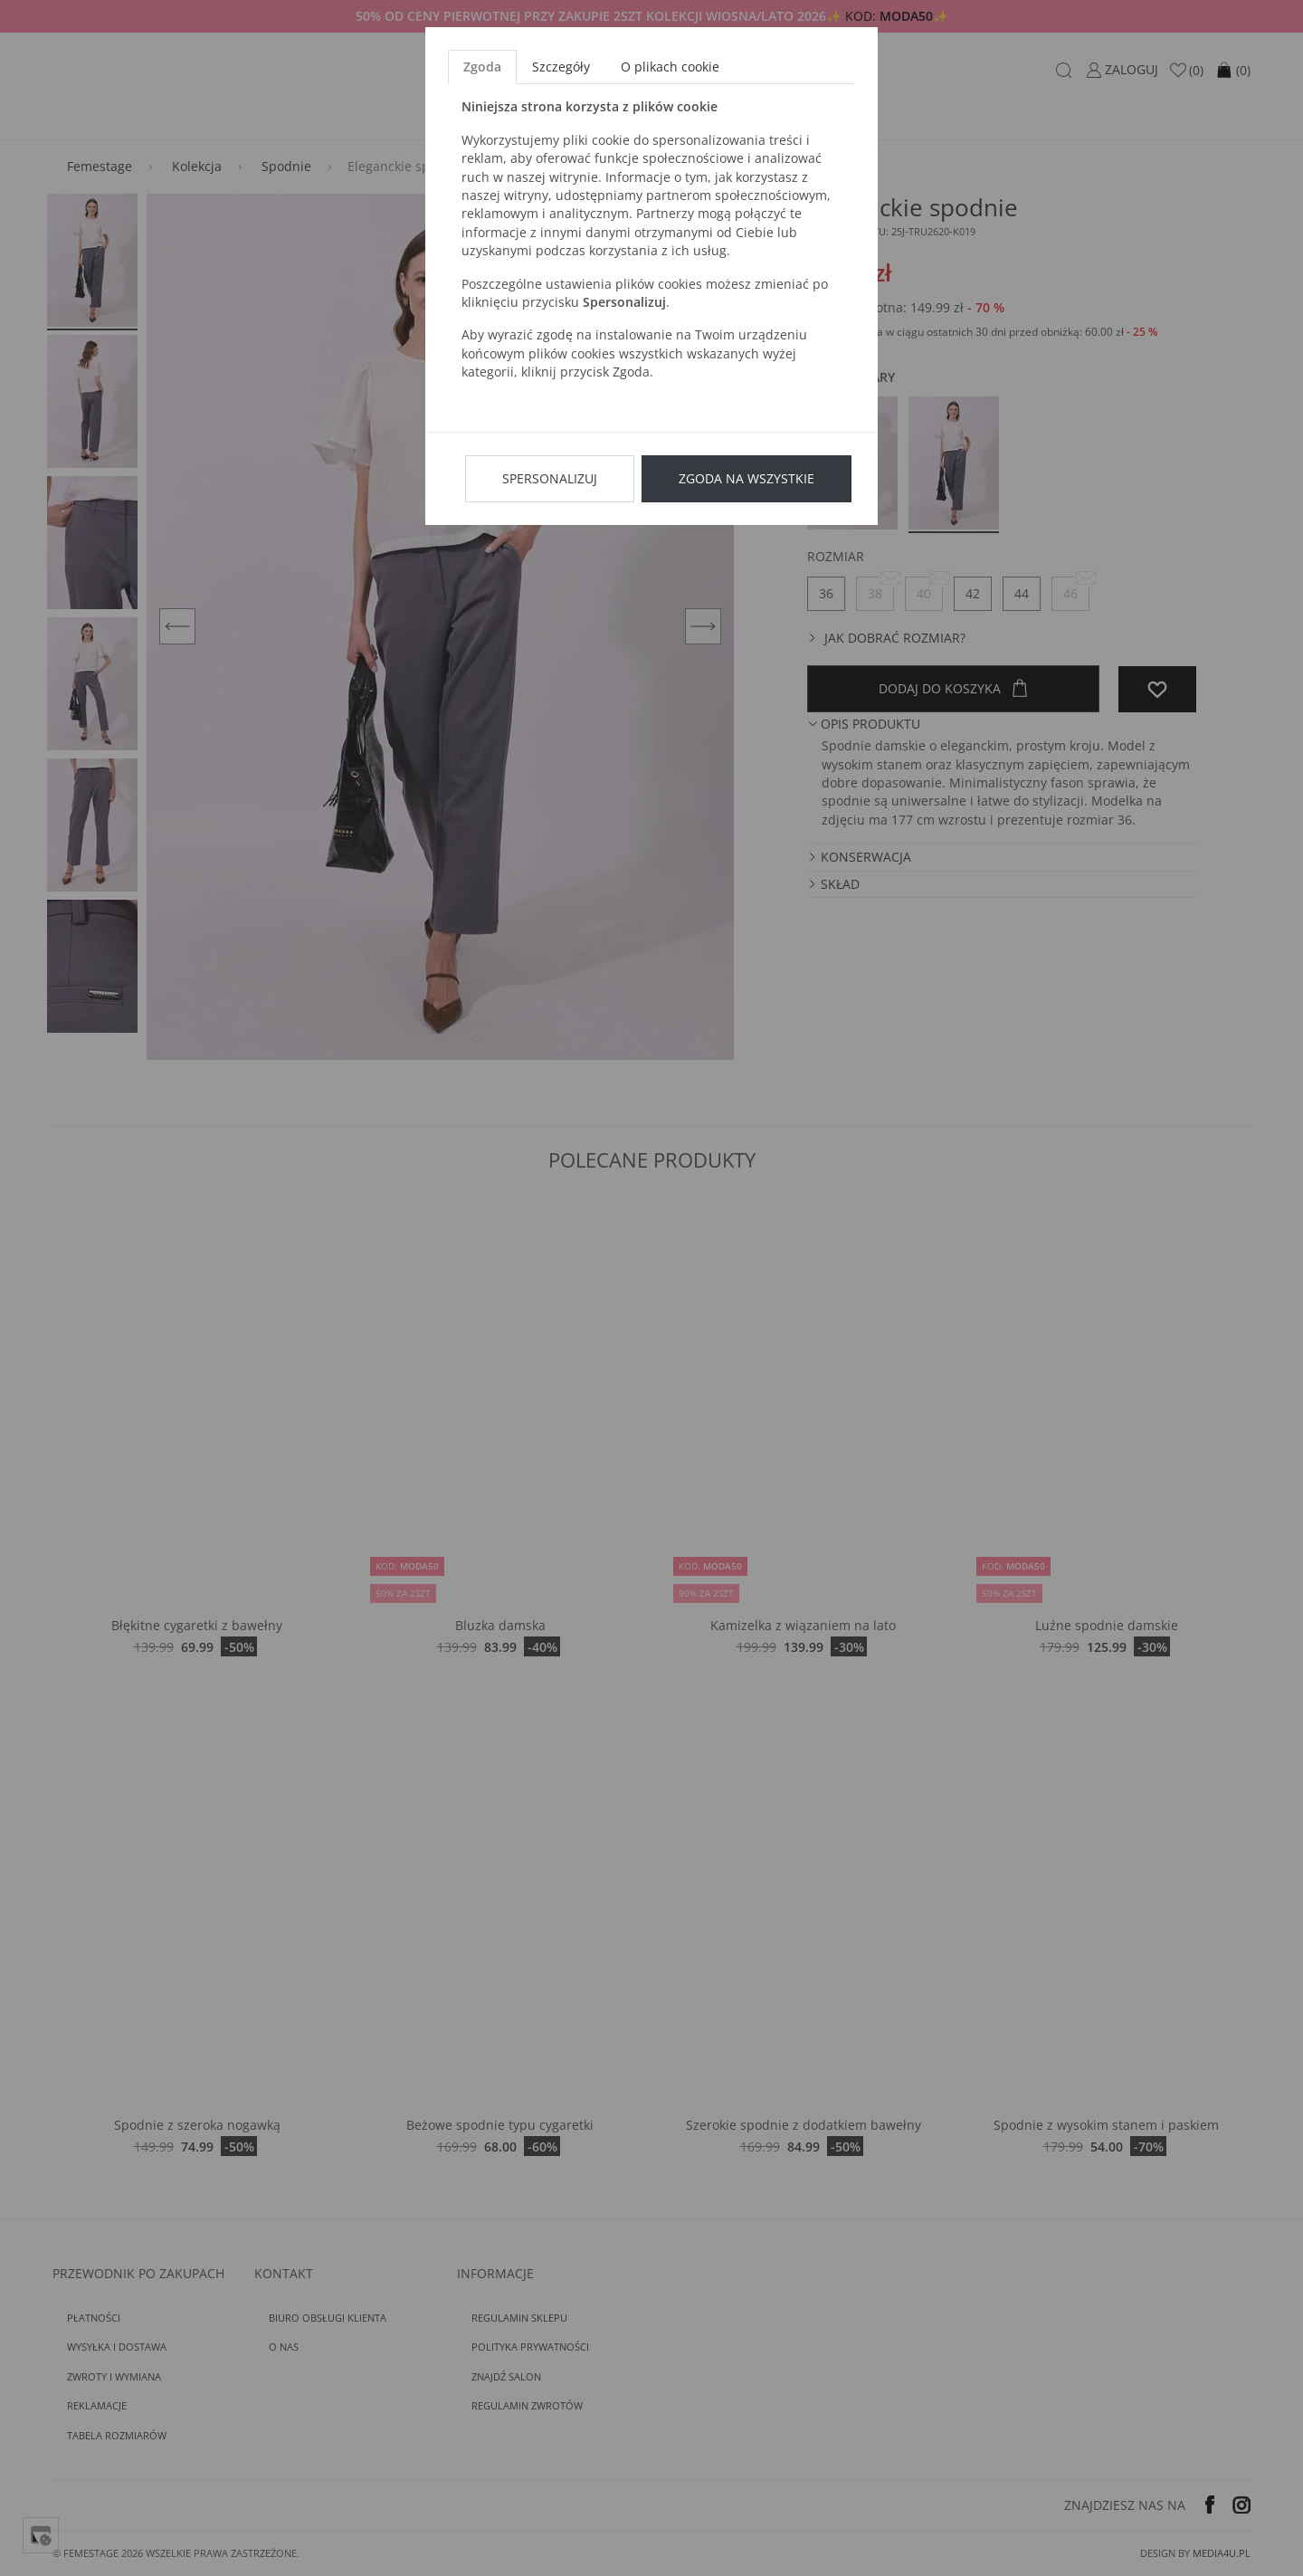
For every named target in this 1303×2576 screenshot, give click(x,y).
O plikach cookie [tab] (670, 66)
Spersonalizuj (549, 478)
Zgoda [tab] (482, 66)
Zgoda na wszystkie (746, 478)
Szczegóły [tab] (561, 66)
